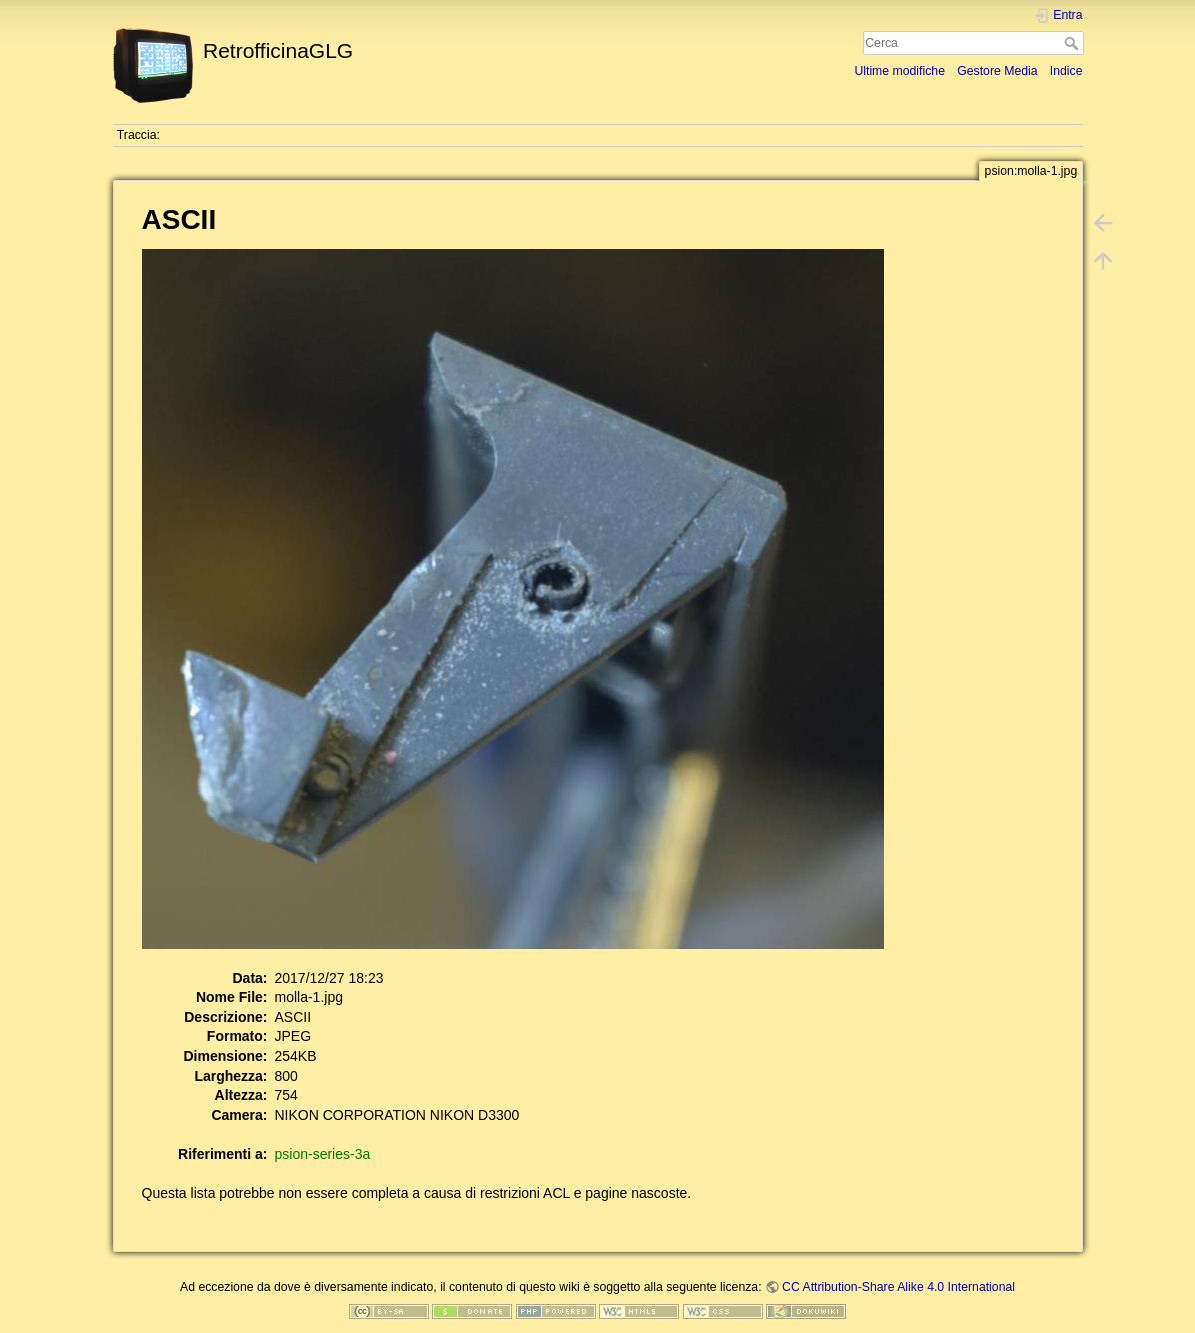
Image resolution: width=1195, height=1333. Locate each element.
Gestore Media (997, 71)
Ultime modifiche (899, 71)
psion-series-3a (323, 1154)
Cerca (1073, 43)
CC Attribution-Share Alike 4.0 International (898, 1287)
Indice (1066, 71)
